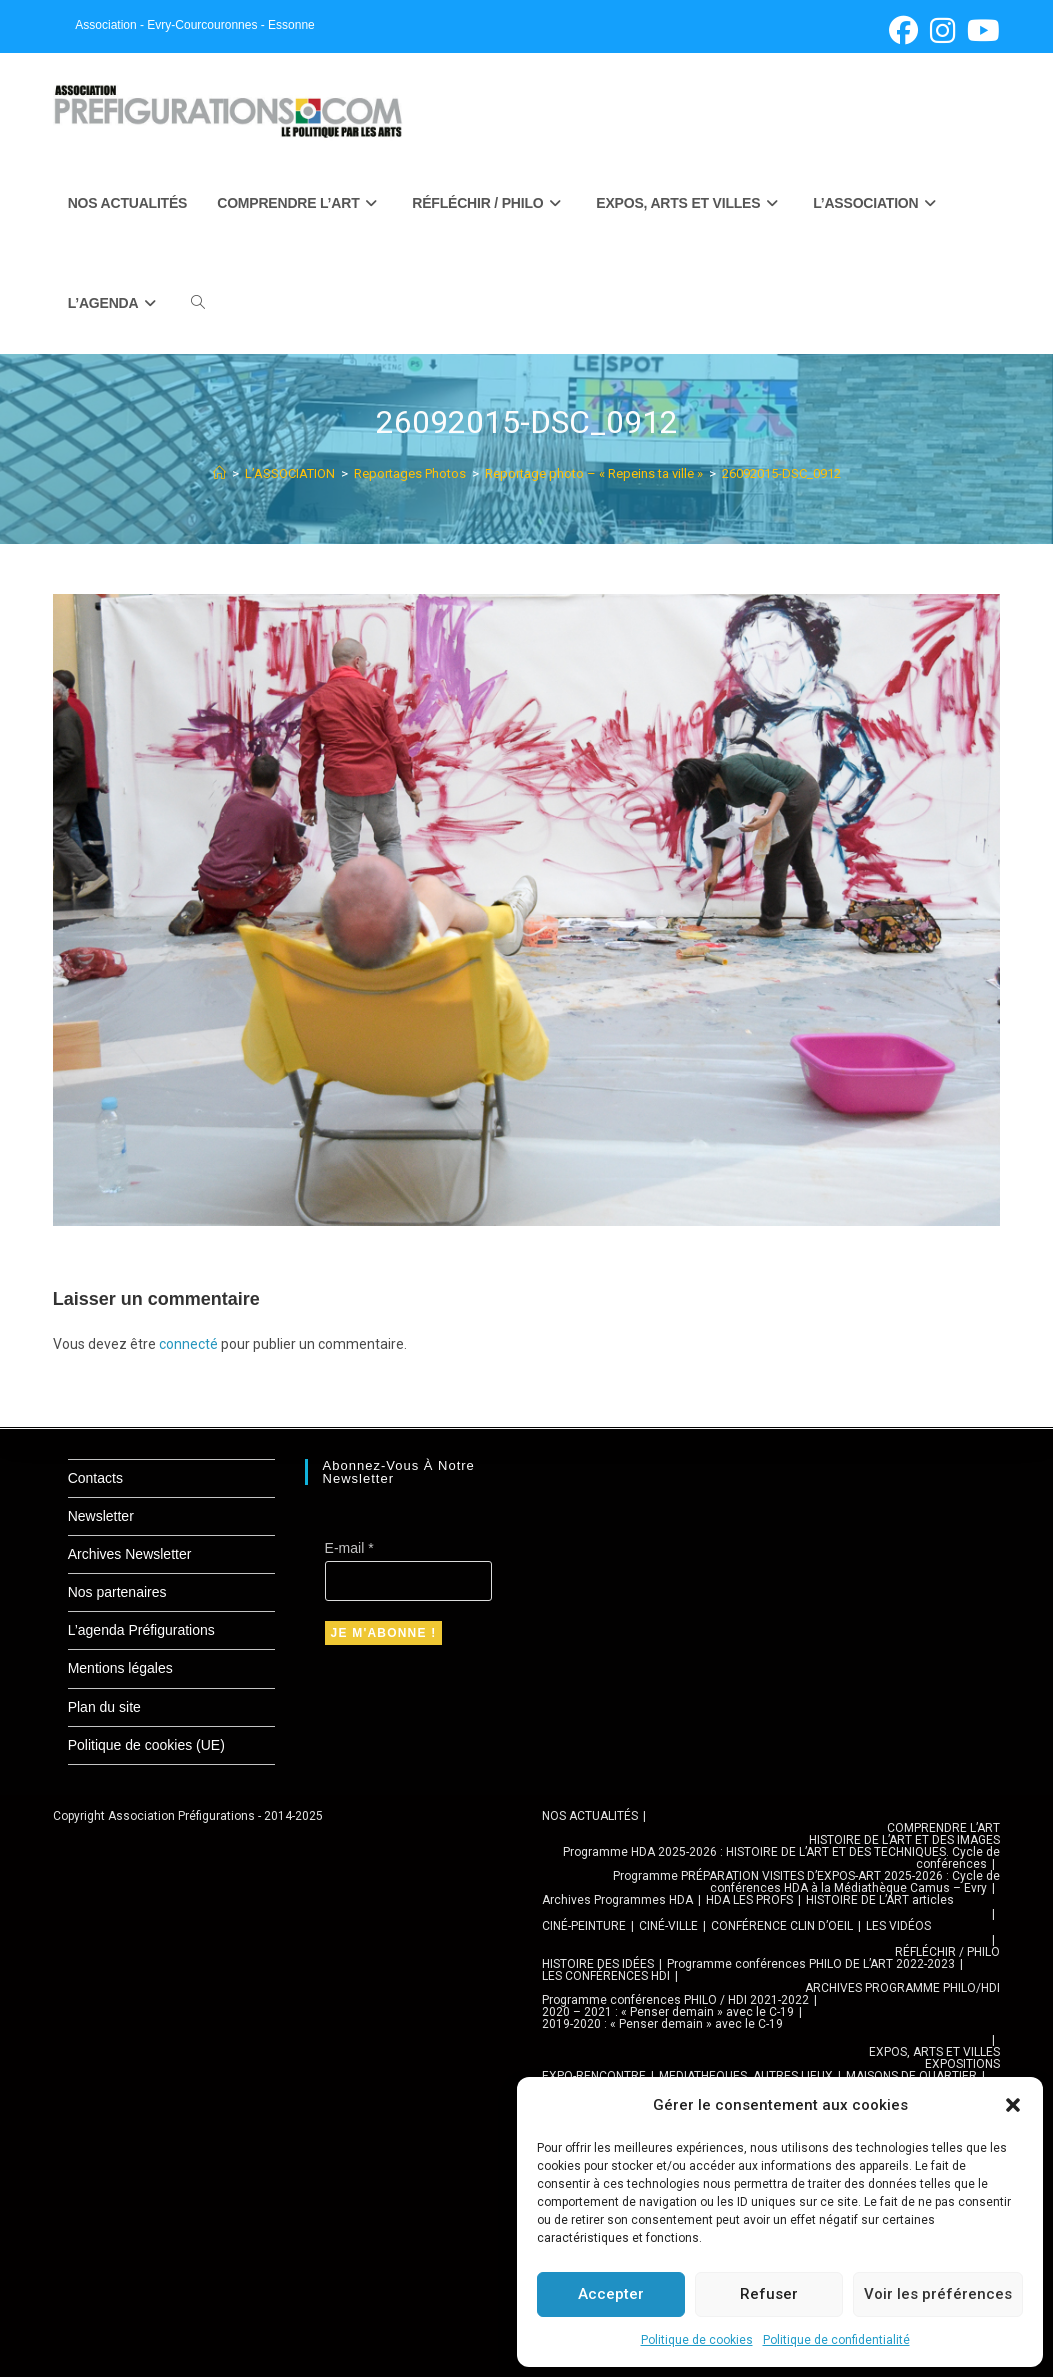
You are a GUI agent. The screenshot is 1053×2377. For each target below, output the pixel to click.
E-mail (349, 1548)
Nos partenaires (117, 1592)
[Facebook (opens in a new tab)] (903, 30)
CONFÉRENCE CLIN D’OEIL (782, 1926)
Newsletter (101, 1516)
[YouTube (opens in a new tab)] (980, 30)
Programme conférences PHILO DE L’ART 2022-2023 (811, 1964)
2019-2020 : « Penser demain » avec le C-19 (662, 2024)
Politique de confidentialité (836, 2340)
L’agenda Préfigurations (141, 1630)
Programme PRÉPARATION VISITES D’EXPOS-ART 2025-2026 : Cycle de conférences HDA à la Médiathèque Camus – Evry (806, 1882)
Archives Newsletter (130, 1554)
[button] (1013, 2105)
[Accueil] (219, 473)
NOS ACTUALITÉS (590, 1816)
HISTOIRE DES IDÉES (598, 1964)
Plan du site (104, 1707)
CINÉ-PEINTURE (584, 1926)
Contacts (95, 1478)
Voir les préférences (938, 2294)
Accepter (611, 2294)
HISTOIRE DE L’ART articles (880, 1900)
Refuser (769, 2294)
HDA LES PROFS (749, 1900)
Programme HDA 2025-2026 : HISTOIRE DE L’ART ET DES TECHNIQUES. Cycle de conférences (781, 1858)
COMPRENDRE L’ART (943, 1828)
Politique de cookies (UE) (146, 1745)
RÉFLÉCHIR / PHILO (947, 1952)
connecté (188, 1344)
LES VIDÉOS (898, 1926)
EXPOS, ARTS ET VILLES (934, 2052)
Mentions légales (120, 1668)
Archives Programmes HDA (617, 1900)
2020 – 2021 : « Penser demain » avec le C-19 (668, 2012)
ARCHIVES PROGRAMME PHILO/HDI (902, 1988)
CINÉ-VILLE (668, 1926)
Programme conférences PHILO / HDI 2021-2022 (675, 2000)
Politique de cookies (697, 2340)
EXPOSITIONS (962, 2064)
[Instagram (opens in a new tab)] (942, 30)
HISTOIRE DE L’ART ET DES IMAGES (904, 1840)
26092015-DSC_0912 (781, 473)
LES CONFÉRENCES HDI (606, 1976)
